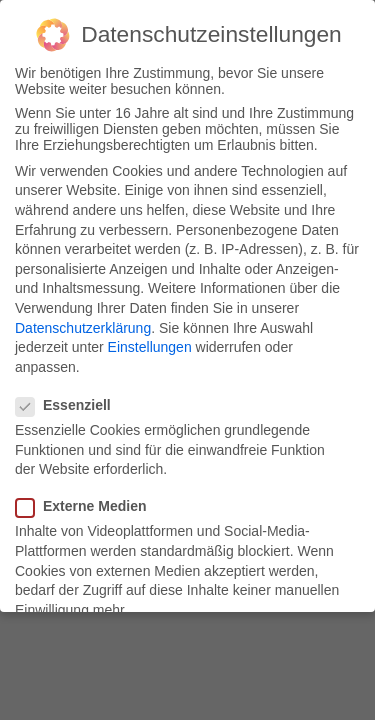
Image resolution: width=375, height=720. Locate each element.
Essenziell (69, 405)
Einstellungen (150, 347)
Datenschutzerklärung (83, 328)
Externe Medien (87, 506)
